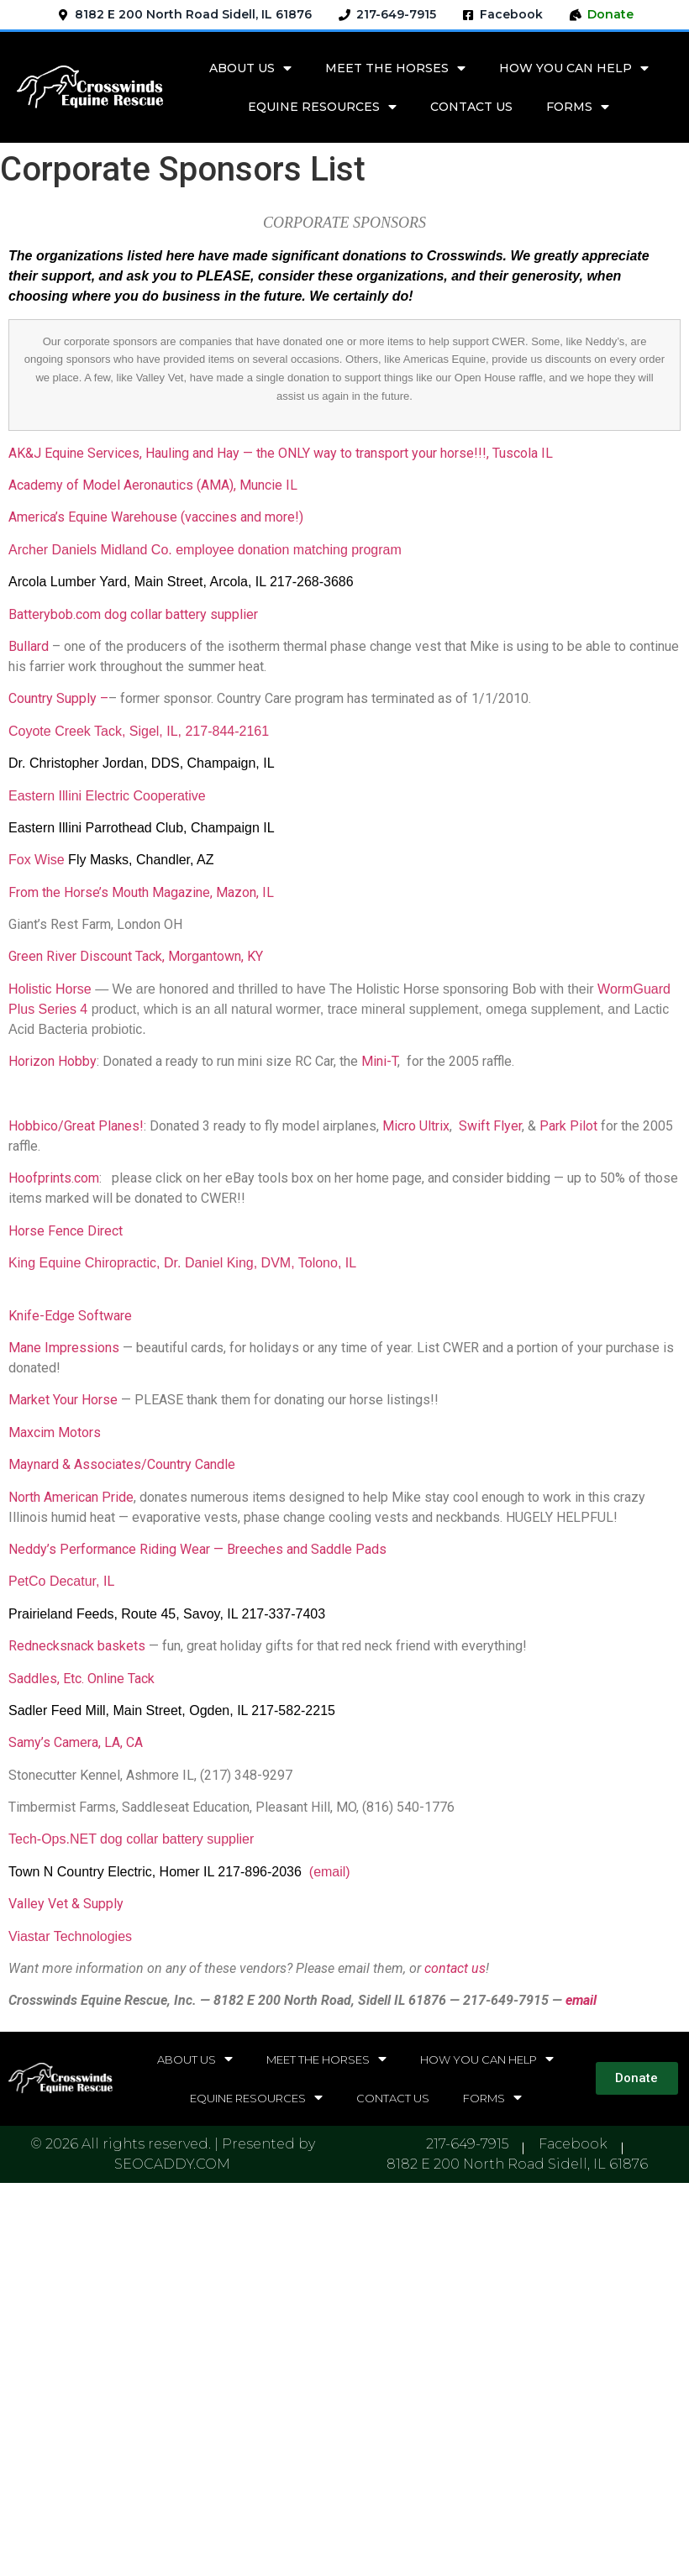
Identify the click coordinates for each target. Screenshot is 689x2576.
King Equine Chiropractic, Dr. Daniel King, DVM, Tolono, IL (182, 1263)
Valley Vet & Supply (66, 1904)
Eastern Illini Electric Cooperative (107, 796)
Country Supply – (58, 698)
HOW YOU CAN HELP (574, 68)
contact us (455, 1968)
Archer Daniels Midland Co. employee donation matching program (205, 550)
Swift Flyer (490, 1126)
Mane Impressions (63, 1348)
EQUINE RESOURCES (322, 107)
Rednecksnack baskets (76, 1646)
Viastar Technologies (70, 1936)
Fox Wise (36, 860)
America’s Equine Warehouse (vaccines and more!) (155, 517)
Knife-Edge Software (70, 1316)
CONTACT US (471, 106)
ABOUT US (250, 68)
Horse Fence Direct (65, 1231)
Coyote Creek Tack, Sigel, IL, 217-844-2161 (138, 731)
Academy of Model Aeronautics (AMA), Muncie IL (152, 485)
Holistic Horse (50, 989)
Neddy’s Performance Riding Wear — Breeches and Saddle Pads (197, 1549)
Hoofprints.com (53, 1178)
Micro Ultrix (416, 1126)
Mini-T (379, 1061)
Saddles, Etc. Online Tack (81, 1679)
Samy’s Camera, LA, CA (75, 1742)
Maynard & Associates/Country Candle (121, 1464)
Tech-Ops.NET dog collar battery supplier (131, 1839)
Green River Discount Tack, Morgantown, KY (135, 956)
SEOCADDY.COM (172, 2164)
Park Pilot (568, 1126)
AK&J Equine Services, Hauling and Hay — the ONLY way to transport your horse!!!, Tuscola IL (280, 453)
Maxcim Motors (54, 1432)
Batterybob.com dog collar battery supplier (133, 614)
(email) (329, 1872)
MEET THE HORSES (395, 68)
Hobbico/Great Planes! (76, 1126)
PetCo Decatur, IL (61, 1581)
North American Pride (71, 1497)
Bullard (28, 646)
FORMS (577, 107)
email (581, 2000)
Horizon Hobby (52, 1061)
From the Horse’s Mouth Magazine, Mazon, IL (142, 892)
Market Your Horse (63, 1400)
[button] (637, 2078)
